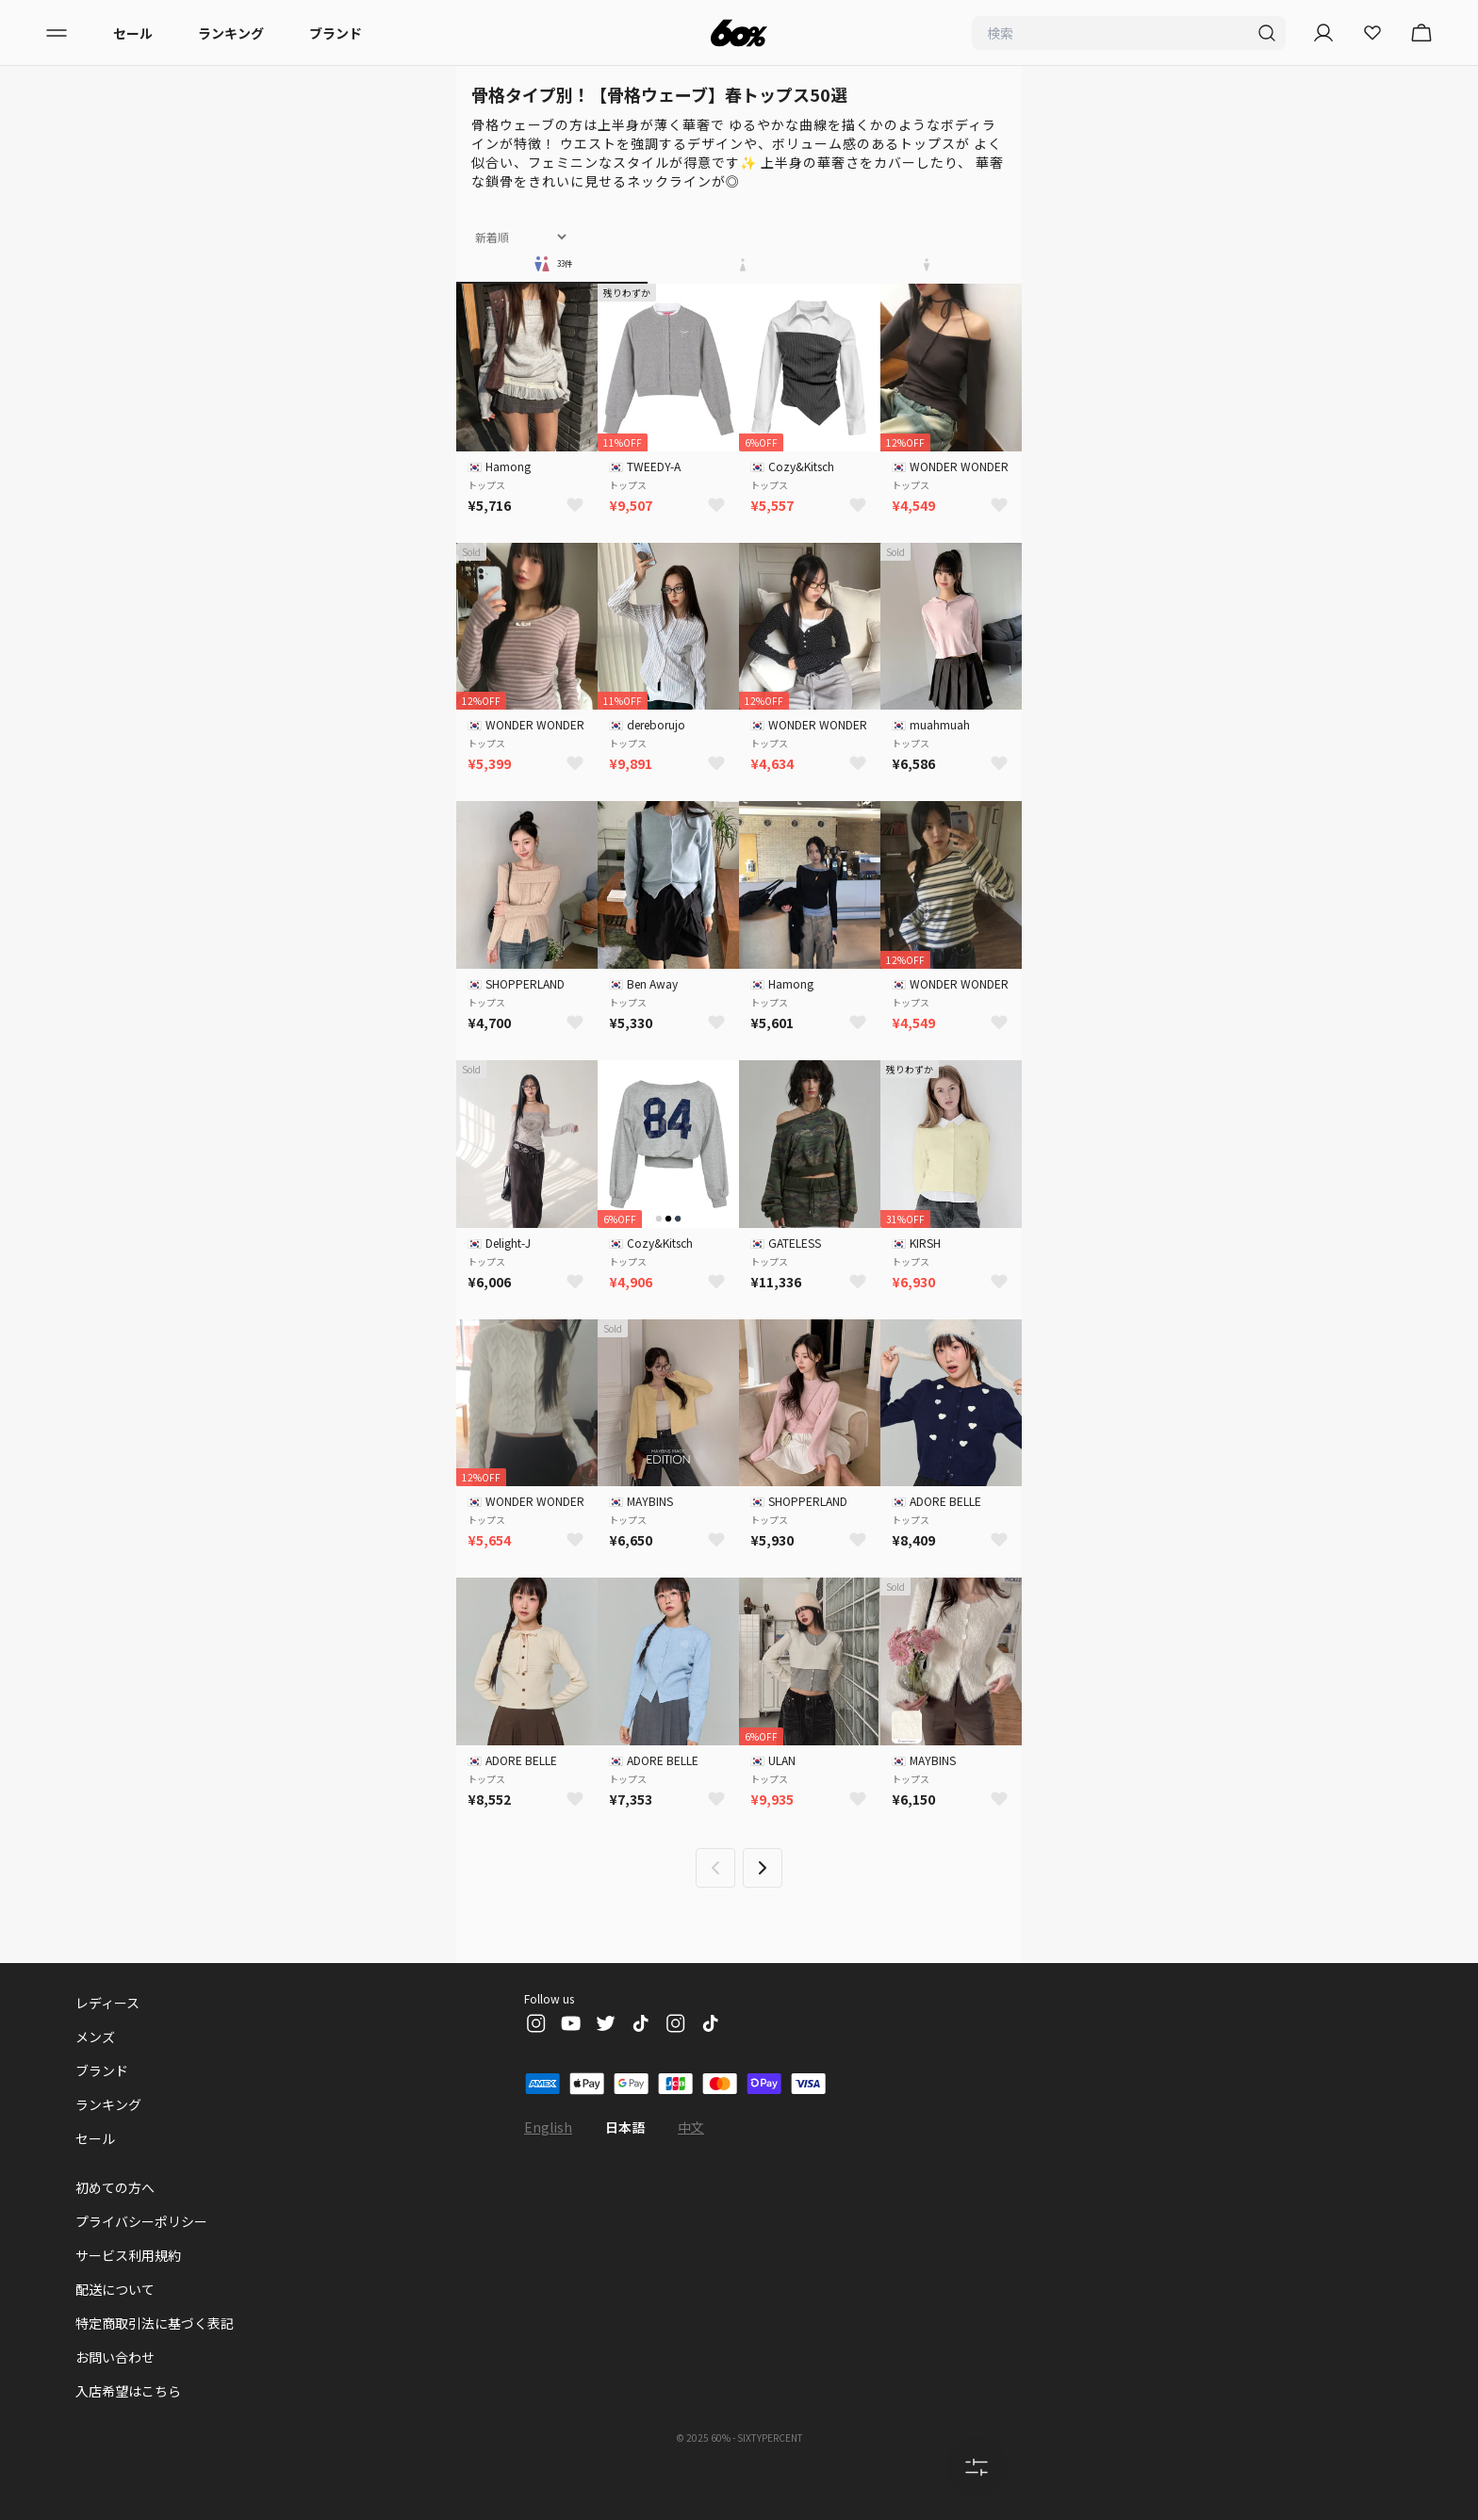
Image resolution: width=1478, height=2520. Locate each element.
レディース (107, 2002)
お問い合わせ (115, 2357)
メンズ (95, 2036)
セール (133, 33)
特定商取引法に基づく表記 (154, 2323)
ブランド (335, 33)
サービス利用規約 (128, 2255)
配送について (115, 2289)
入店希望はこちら (128, 2390)
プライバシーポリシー (141, 2221)
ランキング (231, 33)
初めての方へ (115, 2187)
